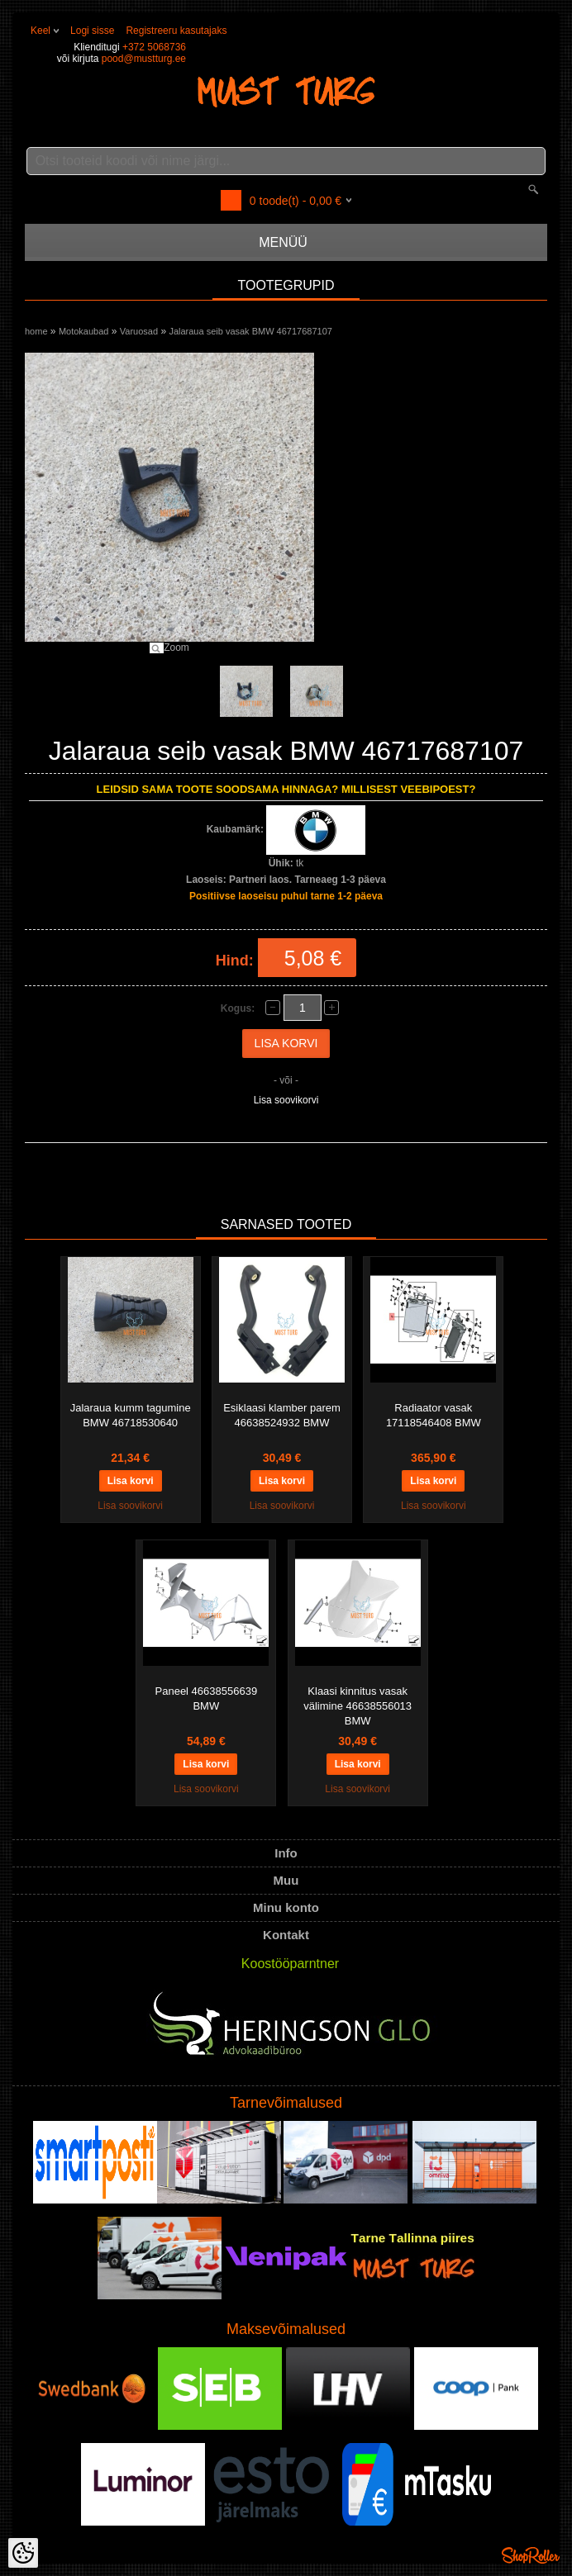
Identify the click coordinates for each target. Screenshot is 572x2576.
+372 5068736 (154, 47)
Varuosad (139, 331)
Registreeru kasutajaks (176, 30)
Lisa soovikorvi (286, 1100)
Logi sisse (92, 30)
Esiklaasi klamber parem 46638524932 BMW (282, 1415)
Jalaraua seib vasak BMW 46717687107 (250, 331)
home (36, 331)
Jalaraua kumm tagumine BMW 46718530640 (130, 1415)
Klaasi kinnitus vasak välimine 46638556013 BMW (357, 1706)
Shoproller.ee (531, 2555)
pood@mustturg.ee (144, 58)
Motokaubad (84, 331)
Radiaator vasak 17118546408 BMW (433, 1415)
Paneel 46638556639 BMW (206, 1698)
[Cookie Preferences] (23, 2553)
